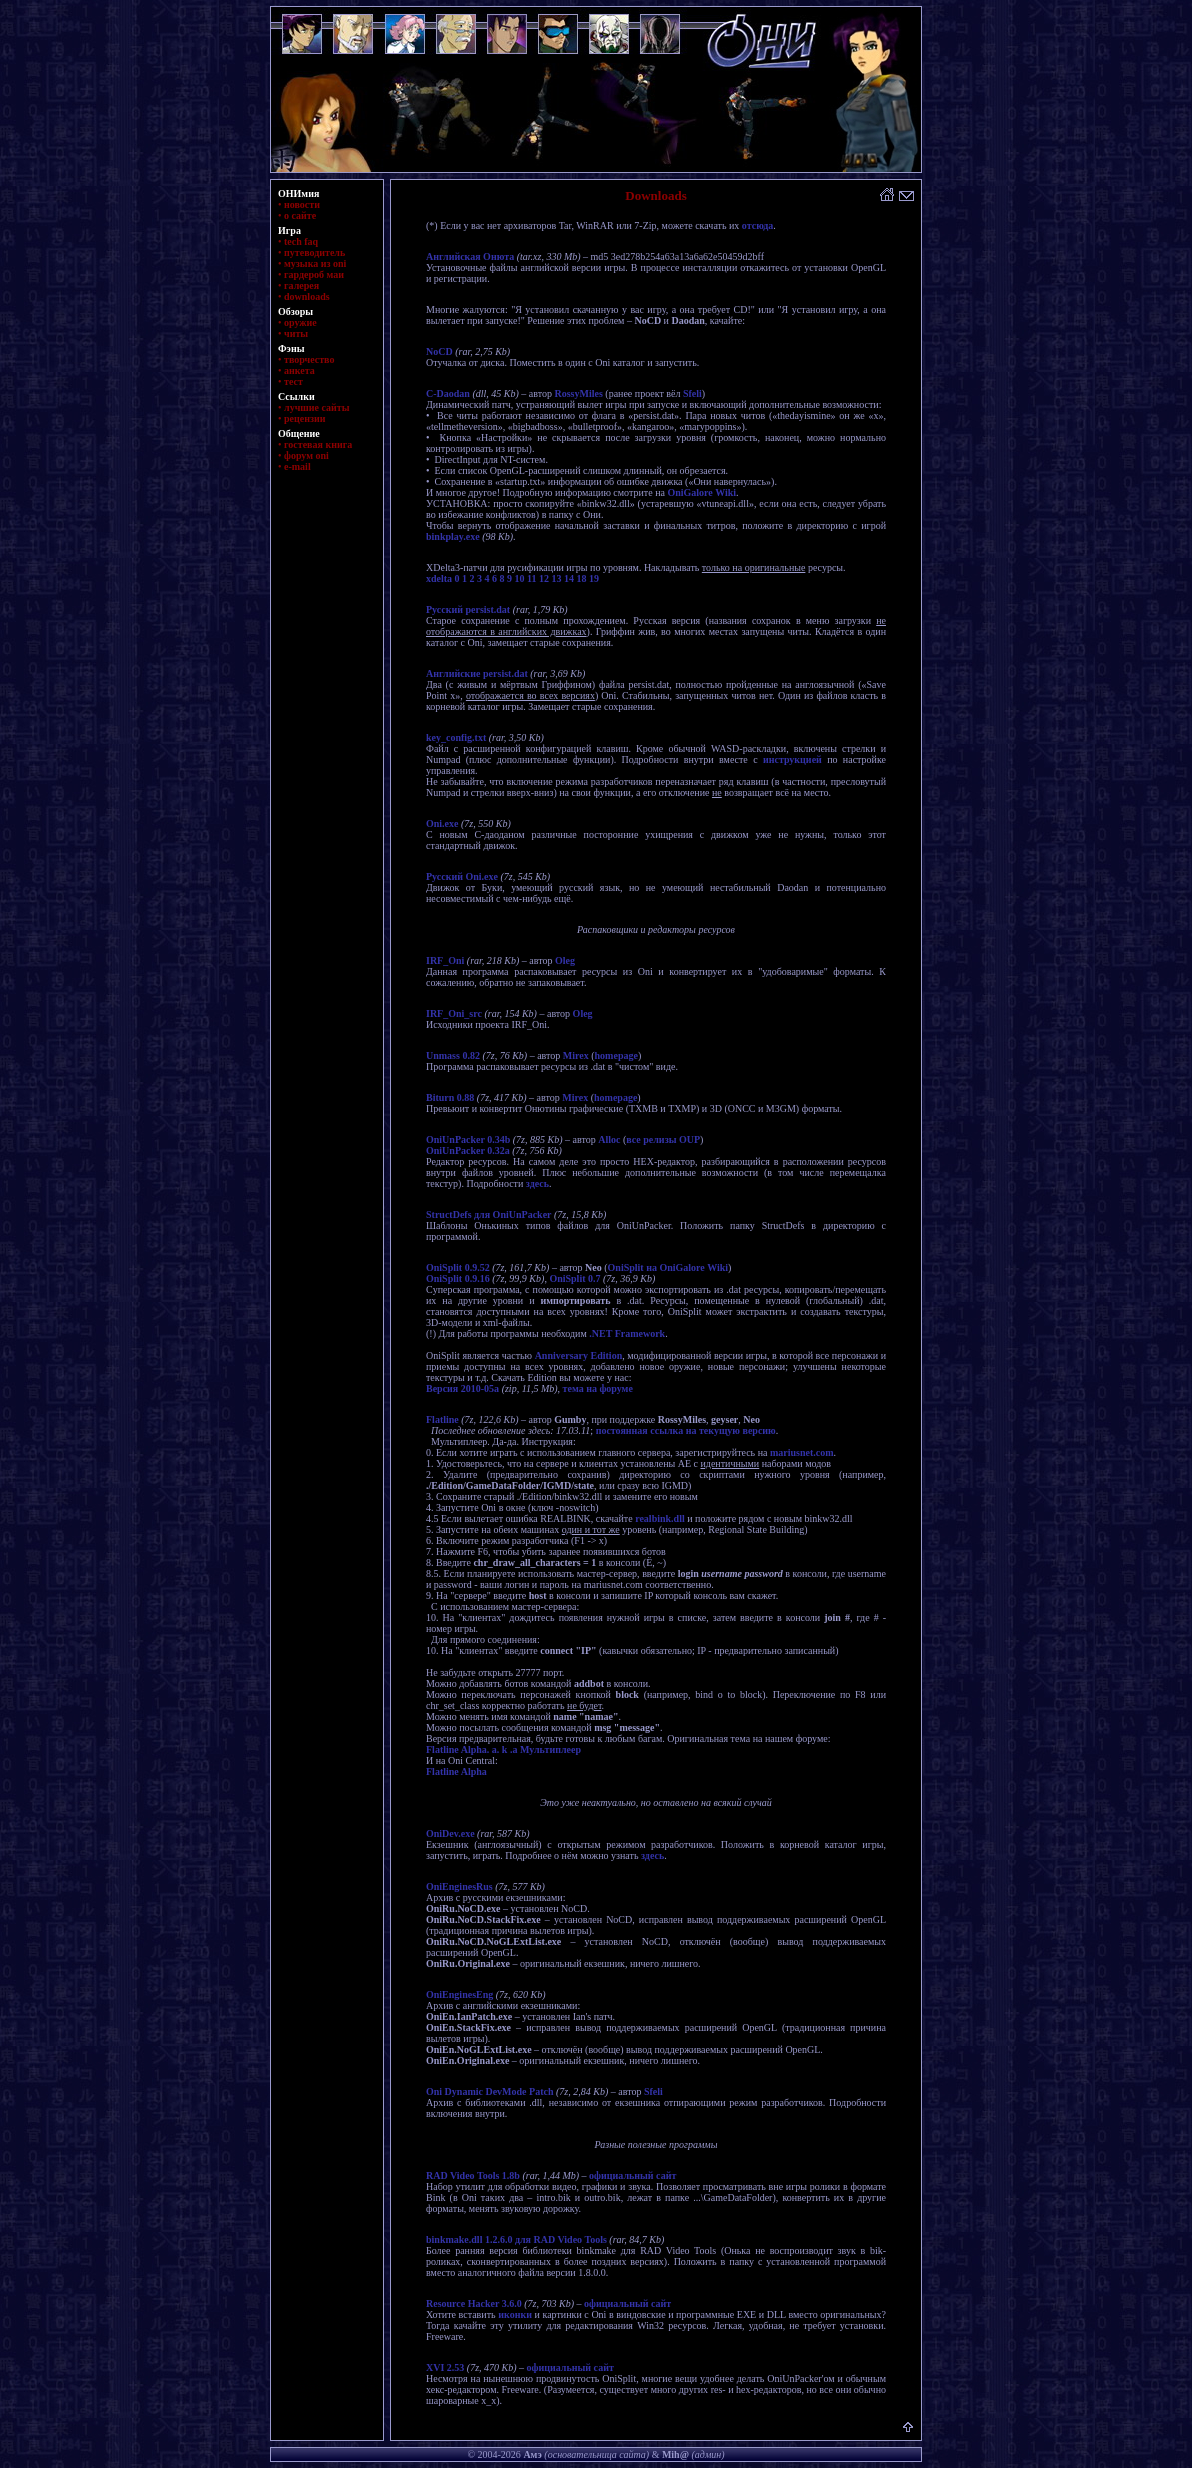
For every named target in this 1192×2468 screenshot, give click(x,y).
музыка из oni (315, 263)
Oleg (565, 960)
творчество (309, 359)
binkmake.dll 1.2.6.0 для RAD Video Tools (516, 2239)
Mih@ (675, 2454)
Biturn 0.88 (450, 1097)
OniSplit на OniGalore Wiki (668, 1267)
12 (544, 578)
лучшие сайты (316, 407)
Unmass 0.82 (453, 1055)
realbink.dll (660, 1518)
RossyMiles (578, 393)
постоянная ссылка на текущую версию (686, 1430)
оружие (300, 322)
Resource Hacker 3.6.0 (474, 2303)
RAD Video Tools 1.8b (473, 2175)
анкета (299, 370)
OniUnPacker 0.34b (468, 1139)
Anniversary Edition (579, 1355)
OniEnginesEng (459, 1994)
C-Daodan (448, 393)
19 (594, 578)
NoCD (439, 351)
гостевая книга (318, 444)
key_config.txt (456, 737)
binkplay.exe (453, 536)
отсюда (757, 225)
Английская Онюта (470, 256)
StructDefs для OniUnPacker (489, 1214)
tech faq (301, 241)
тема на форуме (598, 1388)
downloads (307, 296)
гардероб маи (314, 274)
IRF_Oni (445, 960)
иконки (515, 2314)
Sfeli (692, 393)
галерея (301, 285)
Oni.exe (442, 823)
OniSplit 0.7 (574, 1278)
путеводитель (314, 252)
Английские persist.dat (477, 673)
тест (293, 381)
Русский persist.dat (468, 609)
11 (531, 578)
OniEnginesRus (459, 1886)
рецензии (305, 418)
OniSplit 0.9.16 (458, 1278)
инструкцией (792, 759)
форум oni (306, 455)
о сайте (300, 215)
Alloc (609, 1139)
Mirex (576, 1055)
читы (296, 333)
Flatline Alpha (456, 1771)
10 (520, 578)
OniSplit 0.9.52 (458, 1267)
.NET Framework (627, 1333)
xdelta (439, 578)
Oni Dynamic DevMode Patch (490, 2091)
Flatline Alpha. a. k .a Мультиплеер (503, 1749)
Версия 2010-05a (462, 1388)
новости (302, 204)
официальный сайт (632, 2175)
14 (569, 578)
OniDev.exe (450, 1833)
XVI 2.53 (445, 2367)
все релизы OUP (663, 1139)
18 (582, 578)
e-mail (297, 466)
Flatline (442, 1419)
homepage (616, 1055)
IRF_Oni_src (454, 1013)
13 (557, 578)
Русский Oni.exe (462, 876)
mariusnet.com (802, 1452)
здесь (537, 1183)
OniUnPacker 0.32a (468, 1150)
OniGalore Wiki (701, 492)
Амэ (532, 2454)
